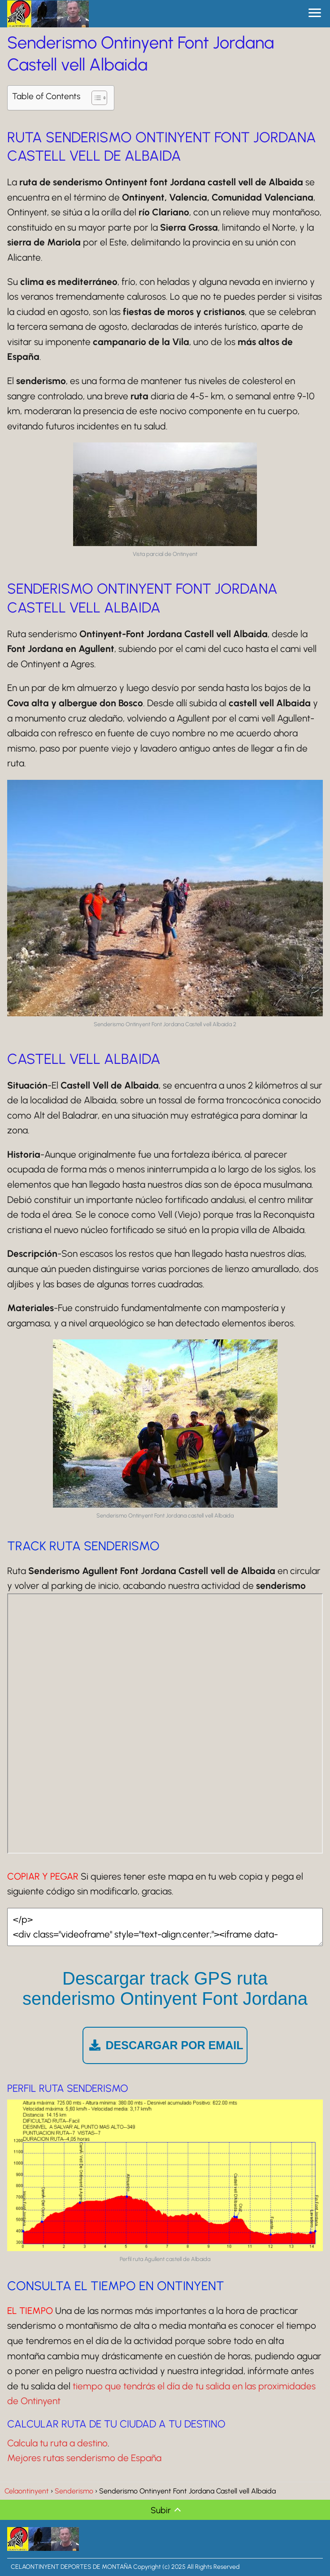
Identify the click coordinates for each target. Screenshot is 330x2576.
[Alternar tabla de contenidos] (95, 97)
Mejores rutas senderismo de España (84, 2457)
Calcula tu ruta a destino (57, 2443)
